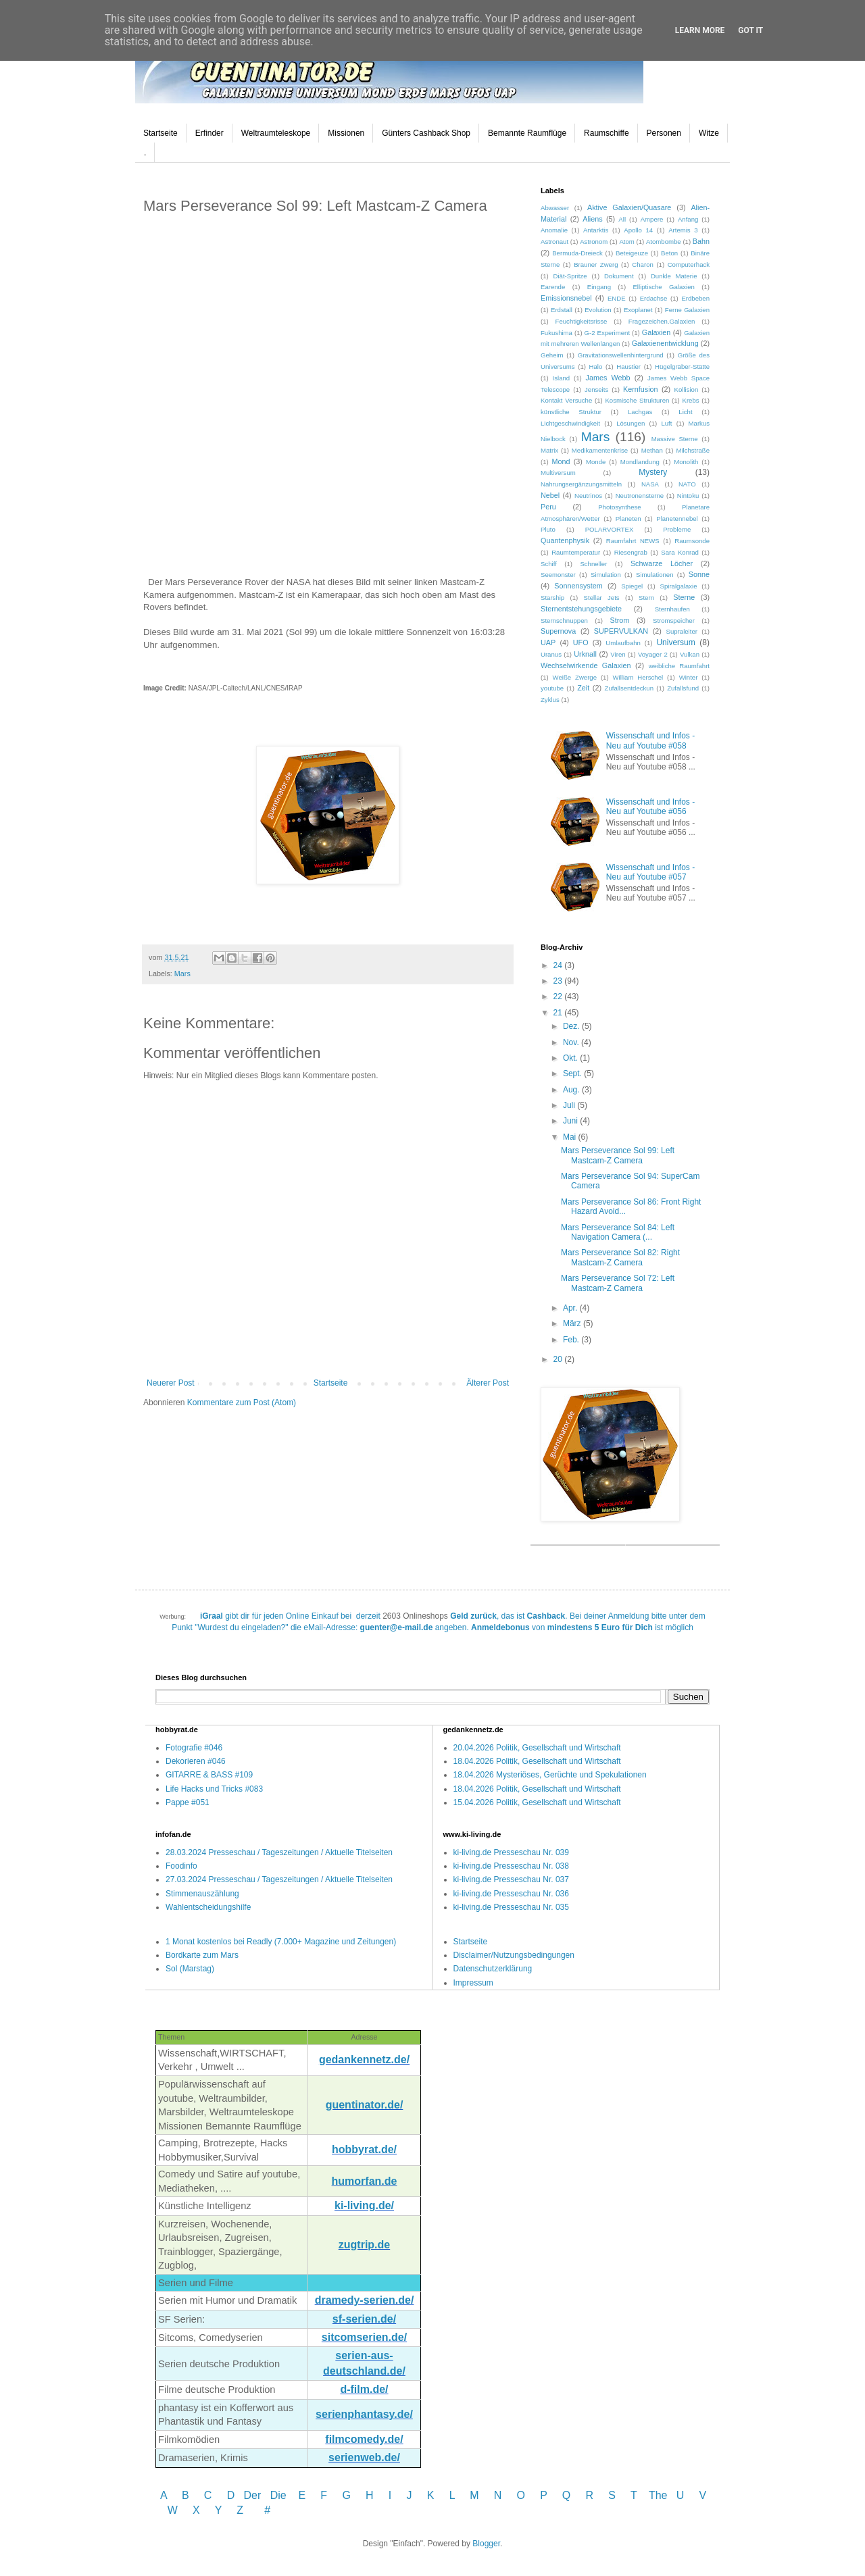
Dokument (619, 276)
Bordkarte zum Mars (202, 1955)
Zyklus (550, 699)
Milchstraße (693, 450)
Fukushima (556, 332)
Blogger (486, 2543)
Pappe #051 (187, 1802)
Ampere (652, 219)
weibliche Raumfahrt (679, 666)
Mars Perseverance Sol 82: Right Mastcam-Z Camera (620, 1257)
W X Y (196, 2510)
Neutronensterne (640, 495)
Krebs (690, 400)
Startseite (160, 133)
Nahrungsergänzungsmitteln (581, 484)
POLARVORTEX (609, 529)
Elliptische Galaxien (663, 287)
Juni (571, 1121)
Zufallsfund (683, 688)
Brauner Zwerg (596, 264)
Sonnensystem (578, 586)
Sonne (699, 574)
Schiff (549, 563)
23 (559, 981)
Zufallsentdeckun (629, 688)
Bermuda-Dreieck (577, 253)
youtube (552, 688)
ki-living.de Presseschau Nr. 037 (511, 1879)
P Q (557, 2495)
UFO (581, 642)
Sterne (684, 597)
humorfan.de (364, 2181)
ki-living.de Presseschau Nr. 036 (511, 1893)
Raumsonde (692, 541)
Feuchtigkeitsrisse (581, 321)
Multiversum (558, 472)
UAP (548, 642)
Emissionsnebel (566, 298)
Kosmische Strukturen (637, 400)
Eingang (599, 287)
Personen (664, 133)
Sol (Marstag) (190, 1968)
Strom (619, 620)
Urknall (585, 654)
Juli (570, 1105)
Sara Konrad (680, 552)
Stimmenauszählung (202, 1893)
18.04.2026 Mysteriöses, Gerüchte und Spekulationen (550, 1774)
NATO (687, 484)
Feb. (572, 1339)
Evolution (598, 309)
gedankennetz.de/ (364, 2059)
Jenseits (596, 389)
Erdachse (654, 298)
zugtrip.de (364, 2244)
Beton (669, 253)
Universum (675, 642)
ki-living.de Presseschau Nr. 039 (511, 1852)
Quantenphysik (565, 540)
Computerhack (689, 264)
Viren (617, 654)
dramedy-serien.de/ (364, 2300)
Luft (666, 423)
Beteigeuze (632, 253)
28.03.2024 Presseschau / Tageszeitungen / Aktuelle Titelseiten (279, 1852)
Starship (552, 597)
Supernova (558, 631)
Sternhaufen (672, 609)
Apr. (571, 1308)
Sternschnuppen (564, 620)
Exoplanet (638, 309)
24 (559, 965)
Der (253, 2495)
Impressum (473, 1983)
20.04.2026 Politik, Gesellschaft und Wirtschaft (537, 1747)
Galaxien (656, 332)
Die (278, 2495)
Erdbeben (695, 298)
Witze (709, 133)
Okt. (571, 1058)
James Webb (608, 378)
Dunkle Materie (674, 276)
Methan (652, 450)
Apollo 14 (638, 230)
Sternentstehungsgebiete (581, 609)
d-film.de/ (364, 2389)
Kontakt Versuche (566, 400)
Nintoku (688, 495)
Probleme (677, 529)
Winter (688, 677)
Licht (685, 411)
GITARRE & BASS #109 (209, 1774)
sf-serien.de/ (364, 2319)
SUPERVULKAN (621, 631)
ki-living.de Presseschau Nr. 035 (511, 1907)
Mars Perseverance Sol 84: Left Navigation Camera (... (617, 1232)
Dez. (572, 1026)
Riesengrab (630, 552)
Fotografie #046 (194, 1747)
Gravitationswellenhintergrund (621, 355)
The (658, 2495)
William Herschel (638, 677)
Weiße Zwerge (575, 677)
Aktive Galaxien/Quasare (629, 207)
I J (402, 2495)
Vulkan (689, 654)
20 (559, 1359)
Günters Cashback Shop (426, 133)
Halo (596, 366)
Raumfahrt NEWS (633, 541)
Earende (553, 287)
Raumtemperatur (575, 552)
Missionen (346, 133)
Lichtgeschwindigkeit (570, 423)
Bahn (701, 241)
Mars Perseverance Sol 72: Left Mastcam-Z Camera (617, 1282)
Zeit (583, 688)
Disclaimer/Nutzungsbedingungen (513, 1955)
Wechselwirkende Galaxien (586, 665)
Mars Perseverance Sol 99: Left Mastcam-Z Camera (617, 1155)
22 (559, 996)
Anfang (688, 219)
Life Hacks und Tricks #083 (214, 1789)
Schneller (593, 563)
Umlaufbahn (623, 643)
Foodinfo (181, 1866)
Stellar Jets (602, 597)
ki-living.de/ (364, 2205)
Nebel (550, 495)
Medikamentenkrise (600, 450)
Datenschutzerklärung (493, 1968)
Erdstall (561, 309)
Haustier (628, 366)
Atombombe (663, 241)
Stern (646, 597)
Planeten (628, 518)
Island (561, 378)
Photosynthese (619, 507)
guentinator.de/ (364, 2105)
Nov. (572, 1042)
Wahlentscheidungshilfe (208, 1907)
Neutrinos (588, 495)
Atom (626, 241)
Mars (182, 973)
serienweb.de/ (364, 2457)
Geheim (552, 355)
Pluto (548, 529)
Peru (548, 507)
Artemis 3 (682, 230)
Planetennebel (676, 518)
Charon (642, 264)
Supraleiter (681, 631)
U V (691, 2495)
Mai (570, 1137)
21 (559, 1012)
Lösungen (630, 423)
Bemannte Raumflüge (527, 133)
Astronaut (554, 241)
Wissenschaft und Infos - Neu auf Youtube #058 (650, 740)
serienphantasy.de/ (364, 2414)
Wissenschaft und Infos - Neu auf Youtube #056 (650, 806)
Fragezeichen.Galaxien (661, 321)
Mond (561, 461)
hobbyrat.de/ (364, 2149)
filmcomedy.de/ (364, 2439)
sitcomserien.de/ (364, 2337)
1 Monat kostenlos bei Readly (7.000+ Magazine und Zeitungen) (281, 1941)
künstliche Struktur (571, 411)
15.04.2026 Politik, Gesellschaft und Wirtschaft (537, 1802)
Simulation (606, 574)
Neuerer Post (171, 1383)
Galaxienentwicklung (665, 343)
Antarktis (595, 230)
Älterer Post (487, 1383)
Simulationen (654, 574)
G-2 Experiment (607, 332)
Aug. (572, 1089)
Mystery (653, 472)
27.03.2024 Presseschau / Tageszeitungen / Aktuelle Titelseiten (279, 1879)
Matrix (549, 450)
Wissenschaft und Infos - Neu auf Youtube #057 (650, 872)
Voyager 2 (653, 654)
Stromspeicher (674, 620)
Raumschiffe (606, 133)
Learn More (700, 30)
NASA (650, 484)
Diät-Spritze (570, 276)
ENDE (617, 298)
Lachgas (640, 411)
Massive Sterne (674, 439)
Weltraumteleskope (276, 133)
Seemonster (558, 574)
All (622, 219)
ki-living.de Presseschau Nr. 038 (511, 1866)
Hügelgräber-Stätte (682, 366)
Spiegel (632, 586)
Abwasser (555, 207)
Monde (596, 461)
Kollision (686, 389)
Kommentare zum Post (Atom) (241, 1402)
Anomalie (554, 230)
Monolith (686, 461)
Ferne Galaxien (687, 309)
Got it (750, 30)
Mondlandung (640, 461)
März (573, 1323)
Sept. (573, 1073)
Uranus (551, 654)
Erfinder (209, 133)
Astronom (594, 241)
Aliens (592, 219)
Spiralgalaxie (678, 586)
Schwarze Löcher (662, 563)
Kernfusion (640, 389)
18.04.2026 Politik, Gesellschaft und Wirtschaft (537, 1761)
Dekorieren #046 (196, 1761)
